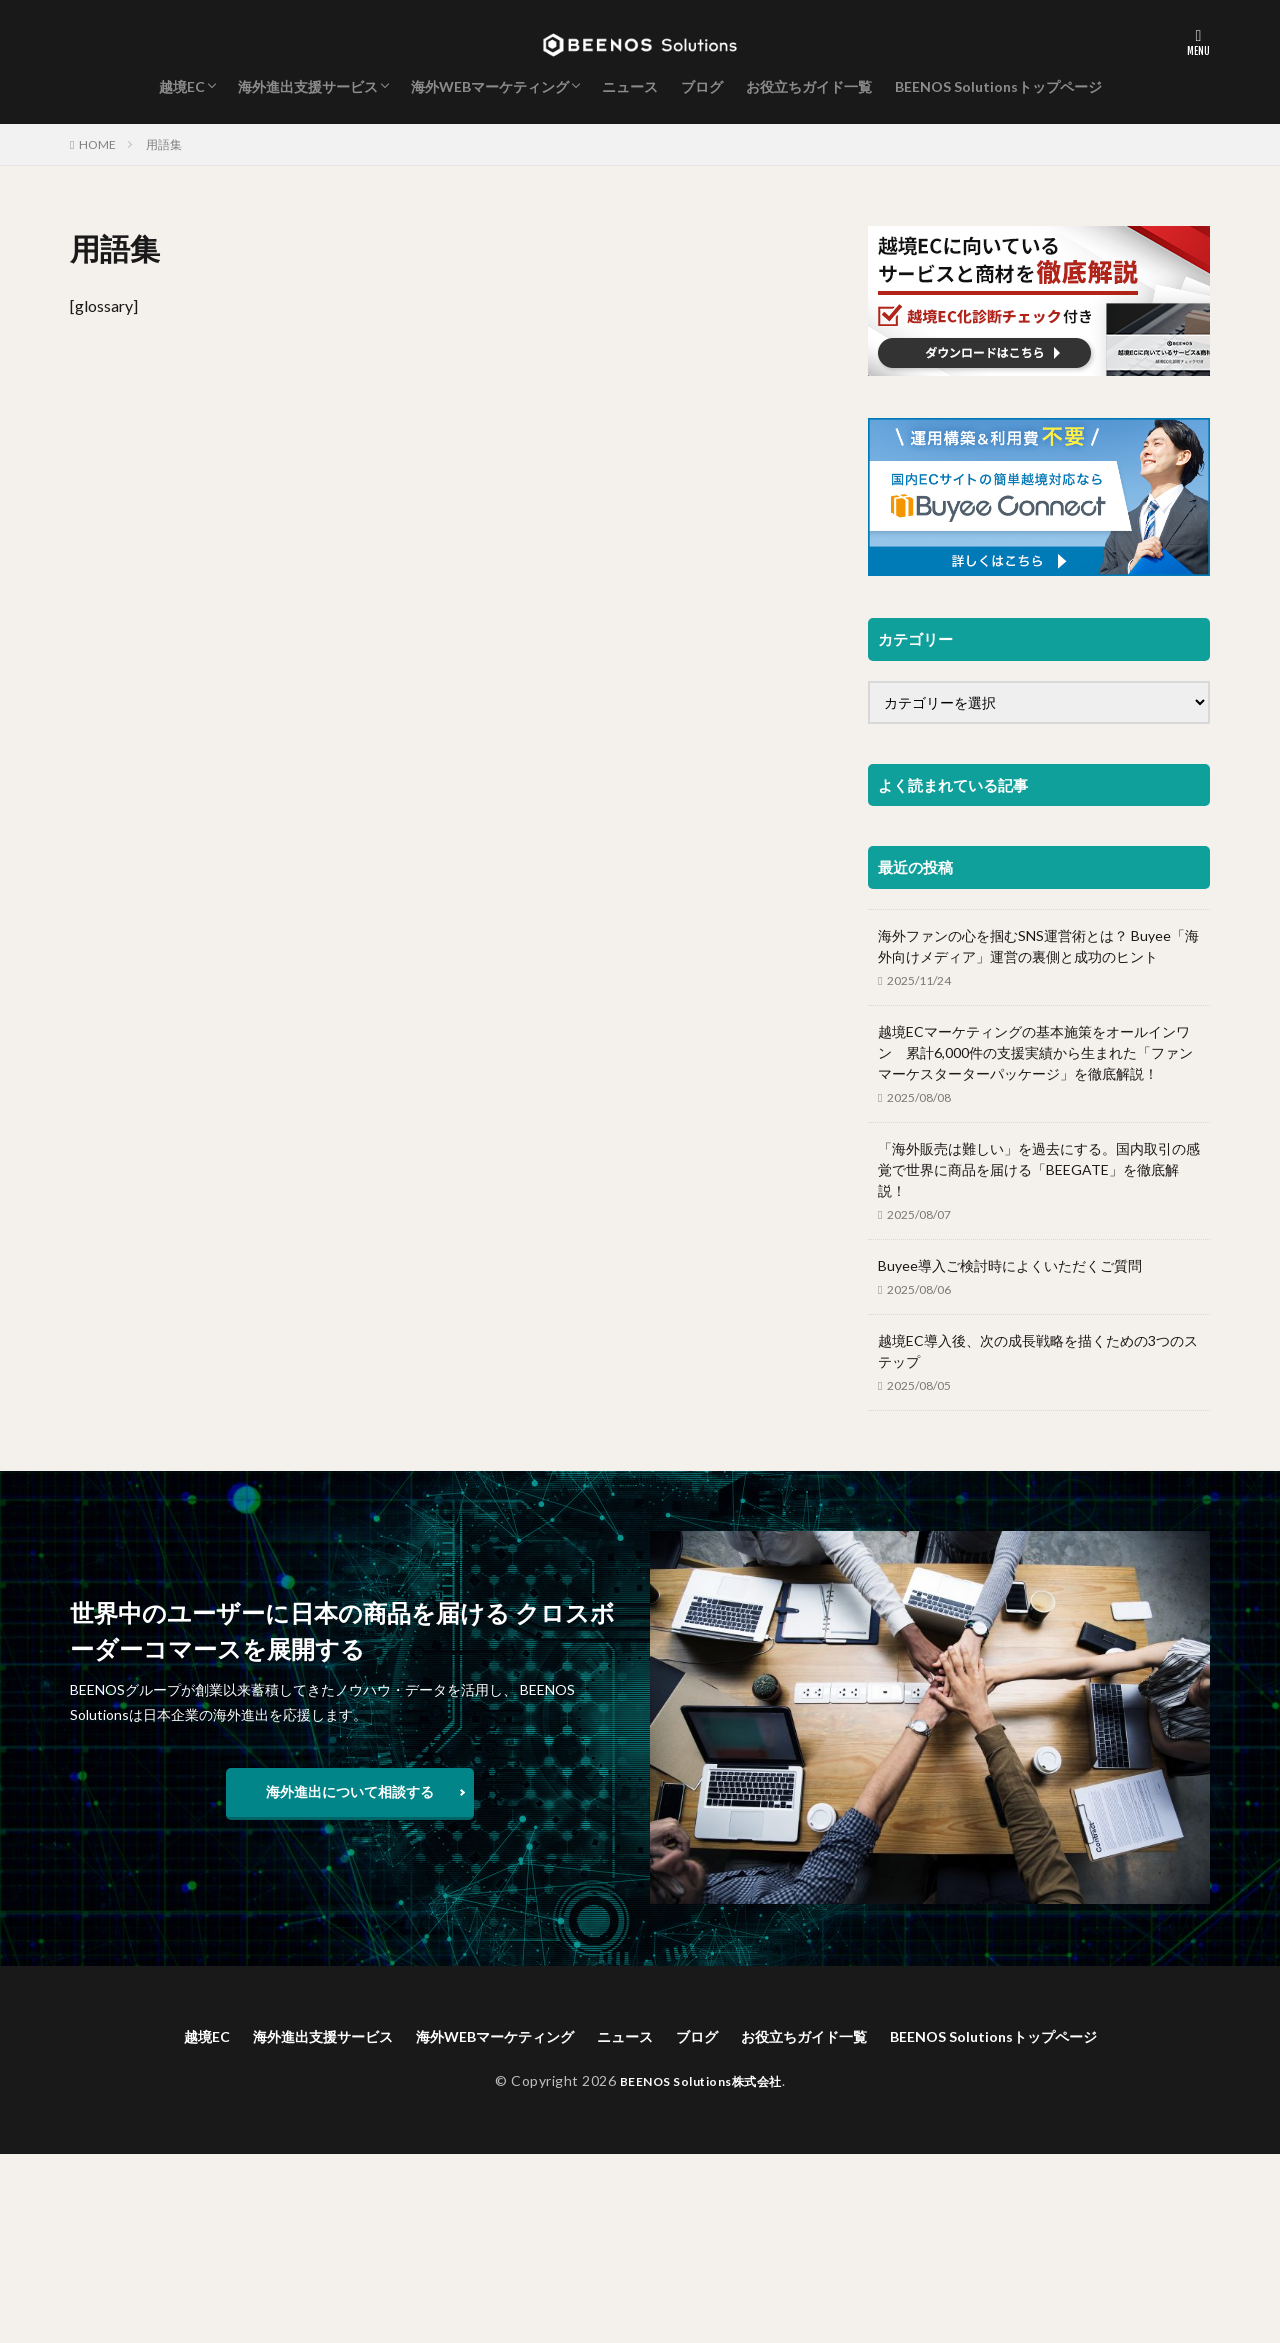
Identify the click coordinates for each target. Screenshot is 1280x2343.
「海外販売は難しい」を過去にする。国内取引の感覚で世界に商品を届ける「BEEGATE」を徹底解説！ (1039, 1169)
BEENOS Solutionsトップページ (998, 86)
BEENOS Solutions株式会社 (700, 2083)
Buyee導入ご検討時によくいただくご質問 (1010, 1265)
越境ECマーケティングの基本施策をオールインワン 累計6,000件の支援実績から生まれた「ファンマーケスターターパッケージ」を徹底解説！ (1035, 1052)
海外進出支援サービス (308, 86)
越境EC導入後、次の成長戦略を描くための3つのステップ (1038, 1351)
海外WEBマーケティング (490, 86)
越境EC (182, 86)
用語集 (164, 144)
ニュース (630, 86)
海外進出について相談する (350, 1791)
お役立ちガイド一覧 (809, 86)
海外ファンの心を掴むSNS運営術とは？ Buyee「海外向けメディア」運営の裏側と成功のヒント (1038, 946)
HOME (97, 144)
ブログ (702, 86)
